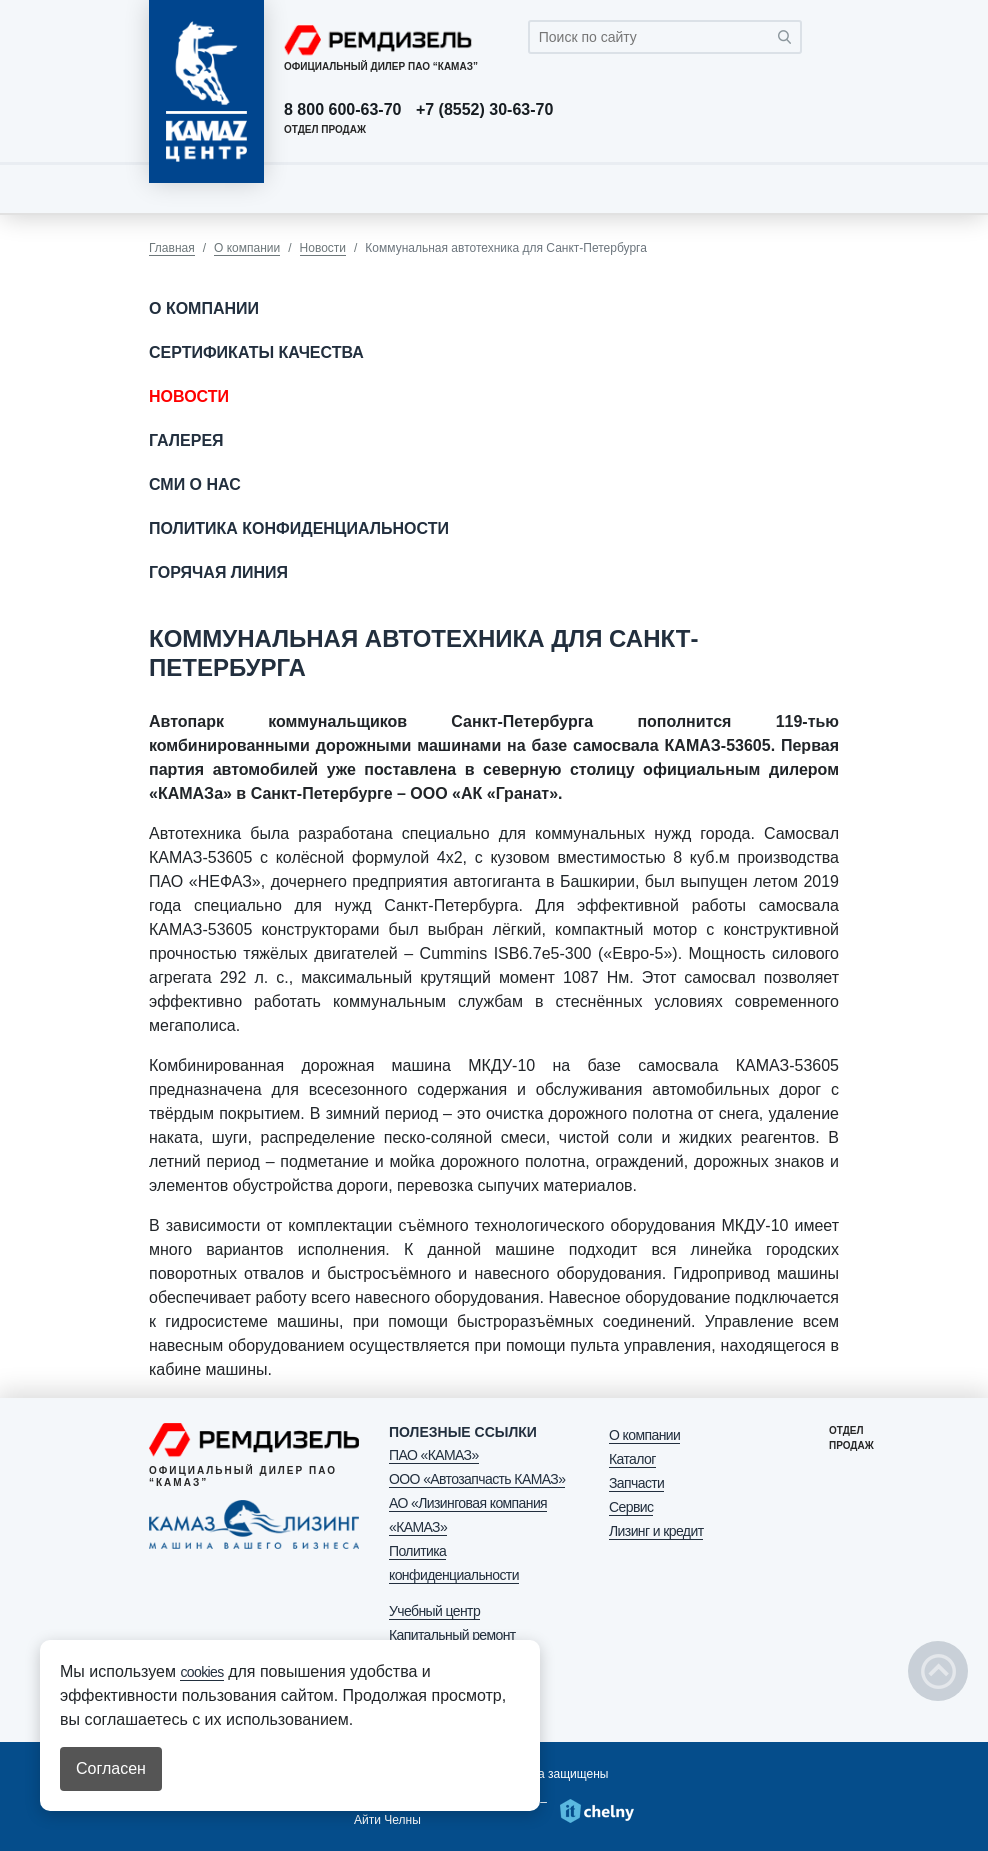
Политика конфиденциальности (299, 528)
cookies (201, 1672)
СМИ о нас (195, 484)
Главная (172, 248)
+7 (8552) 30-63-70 (484, 110)
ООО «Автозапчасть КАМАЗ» (477, 1479)
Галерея (186, 440)
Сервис (631, 1507)
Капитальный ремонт (452, 1635)
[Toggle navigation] (819, 188)
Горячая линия (218, 572)
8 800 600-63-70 (342, 110)
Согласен (111, 1768)
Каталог (632, 1459)
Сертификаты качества (256, 352)
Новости (323, 248)
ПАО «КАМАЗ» (434, 1455)
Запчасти (636, 1483)
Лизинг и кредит (656, 1531)
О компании (247, 248)
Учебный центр (434, 1611)
